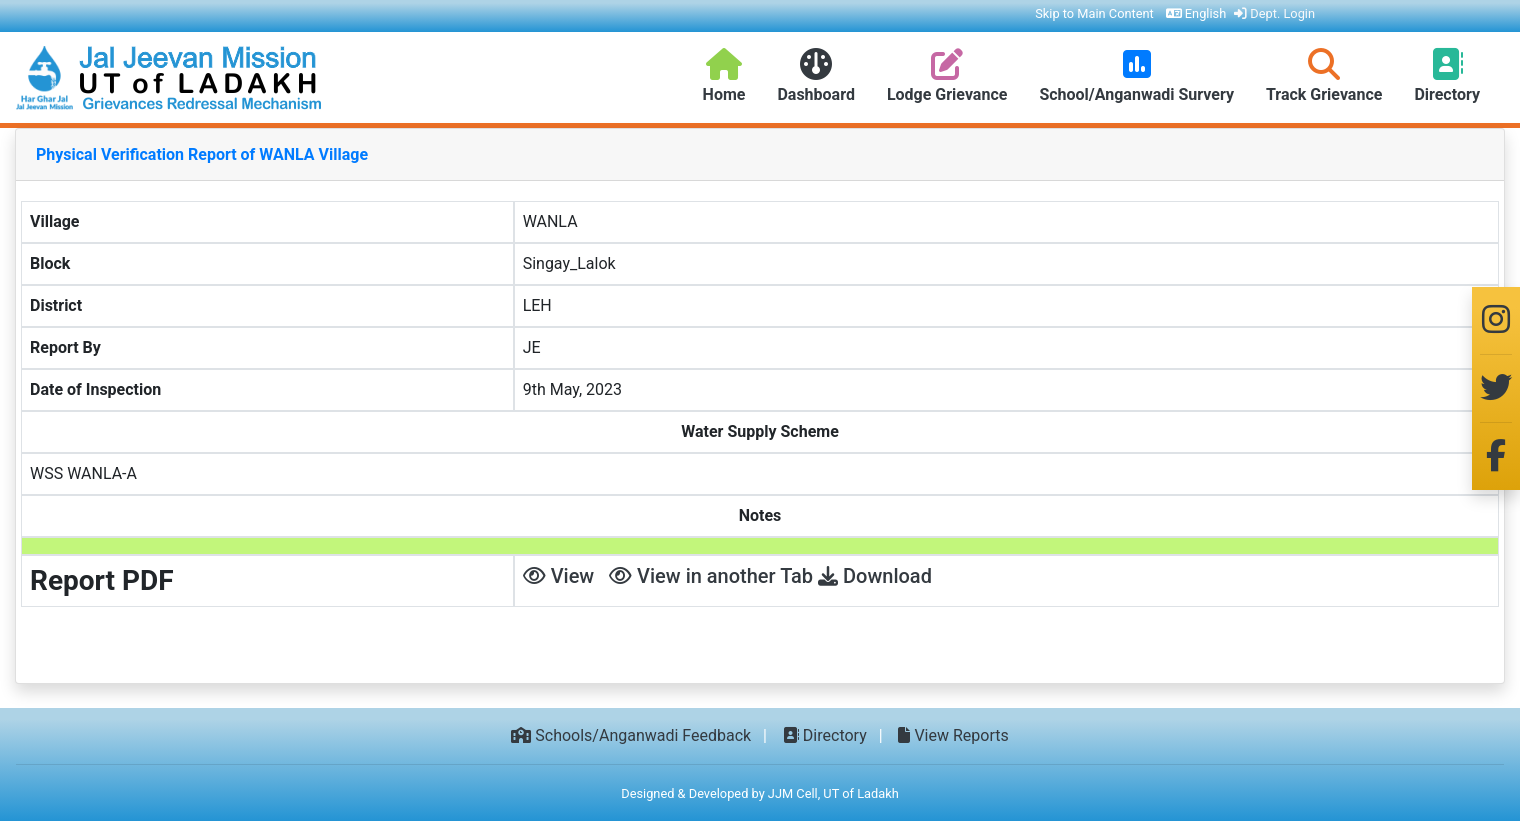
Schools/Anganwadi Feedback (631, 735)
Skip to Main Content (1094, 13)
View (559, 576)
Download (875, 576)
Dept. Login (1274, 13)
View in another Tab (711, 576)
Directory (825, 735)
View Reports (953, 735)
